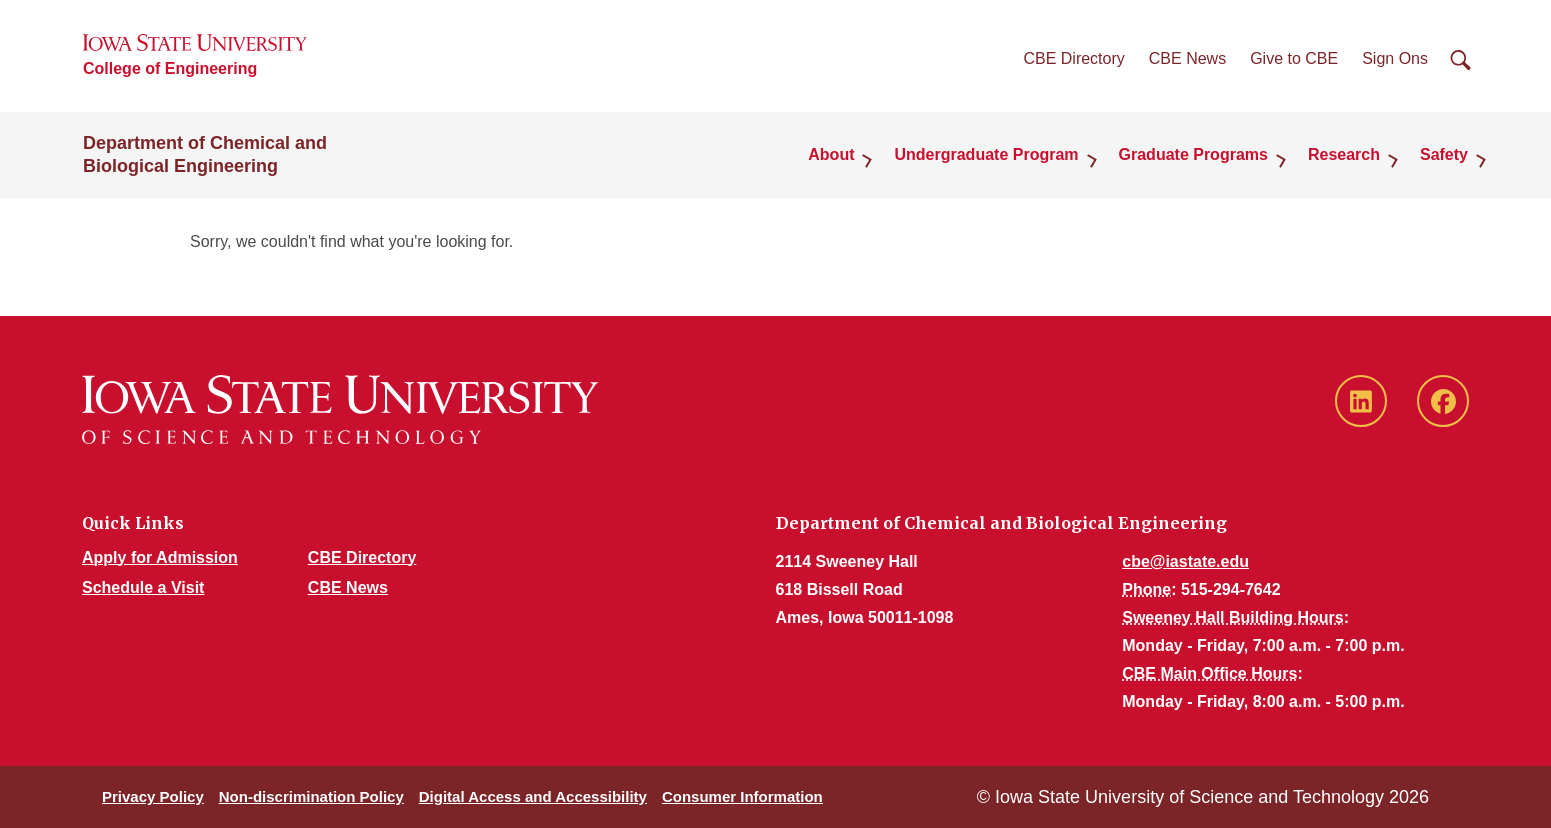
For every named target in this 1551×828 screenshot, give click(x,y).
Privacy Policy (153, 796)
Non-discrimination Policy (311, 796)
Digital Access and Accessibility (533, 796)
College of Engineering (170, 68)
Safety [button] (1444, 154)
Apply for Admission (160, 557)
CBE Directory (1073, 58)
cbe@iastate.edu (1185, 561)
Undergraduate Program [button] (986, 154)
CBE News (1187, 58)
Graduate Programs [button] (1193, 154)
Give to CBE (1294, 58)
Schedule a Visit (143, 587)
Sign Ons (1395, 58)
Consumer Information (742, 796)
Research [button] (1344, 154)
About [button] (831, 154)
